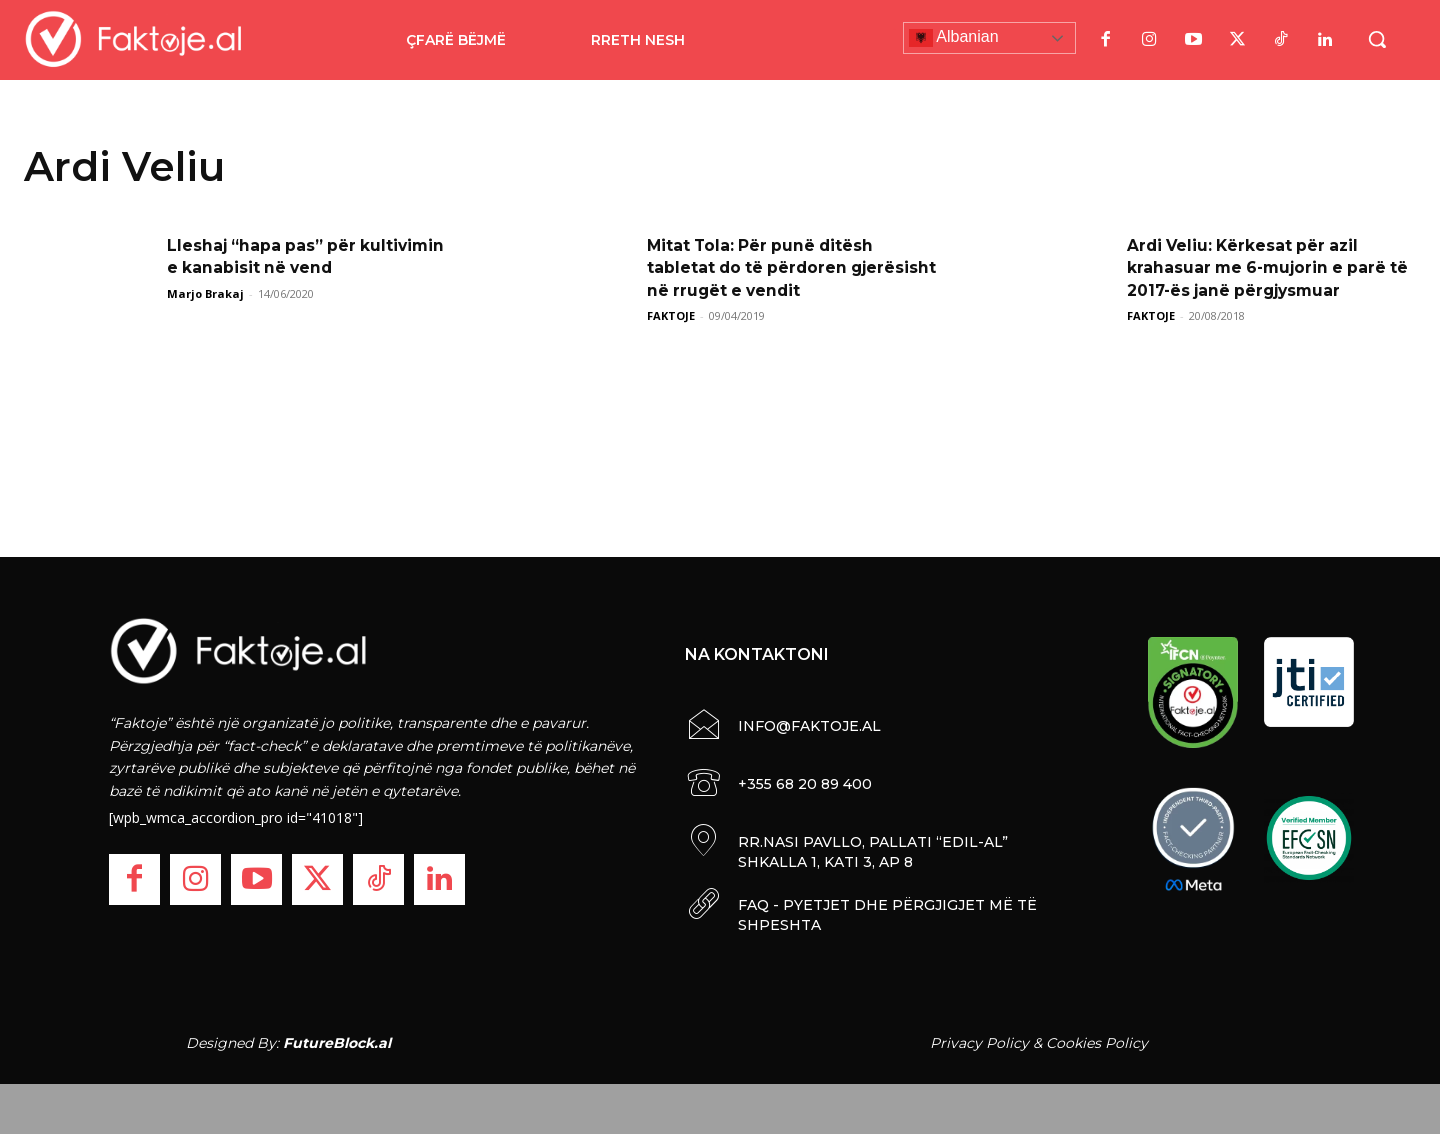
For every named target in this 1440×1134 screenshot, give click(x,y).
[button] (1377, 39)
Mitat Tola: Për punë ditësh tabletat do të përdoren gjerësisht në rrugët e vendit (772, 268)
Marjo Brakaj (205, 293)
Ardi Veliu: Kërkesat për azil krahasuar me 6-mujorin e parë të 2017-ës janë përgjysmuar (1260, 268)
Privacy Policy (979, 1043)
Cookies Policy (1097, 1043)
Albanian (954, 38)
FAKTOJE (671, 315)
